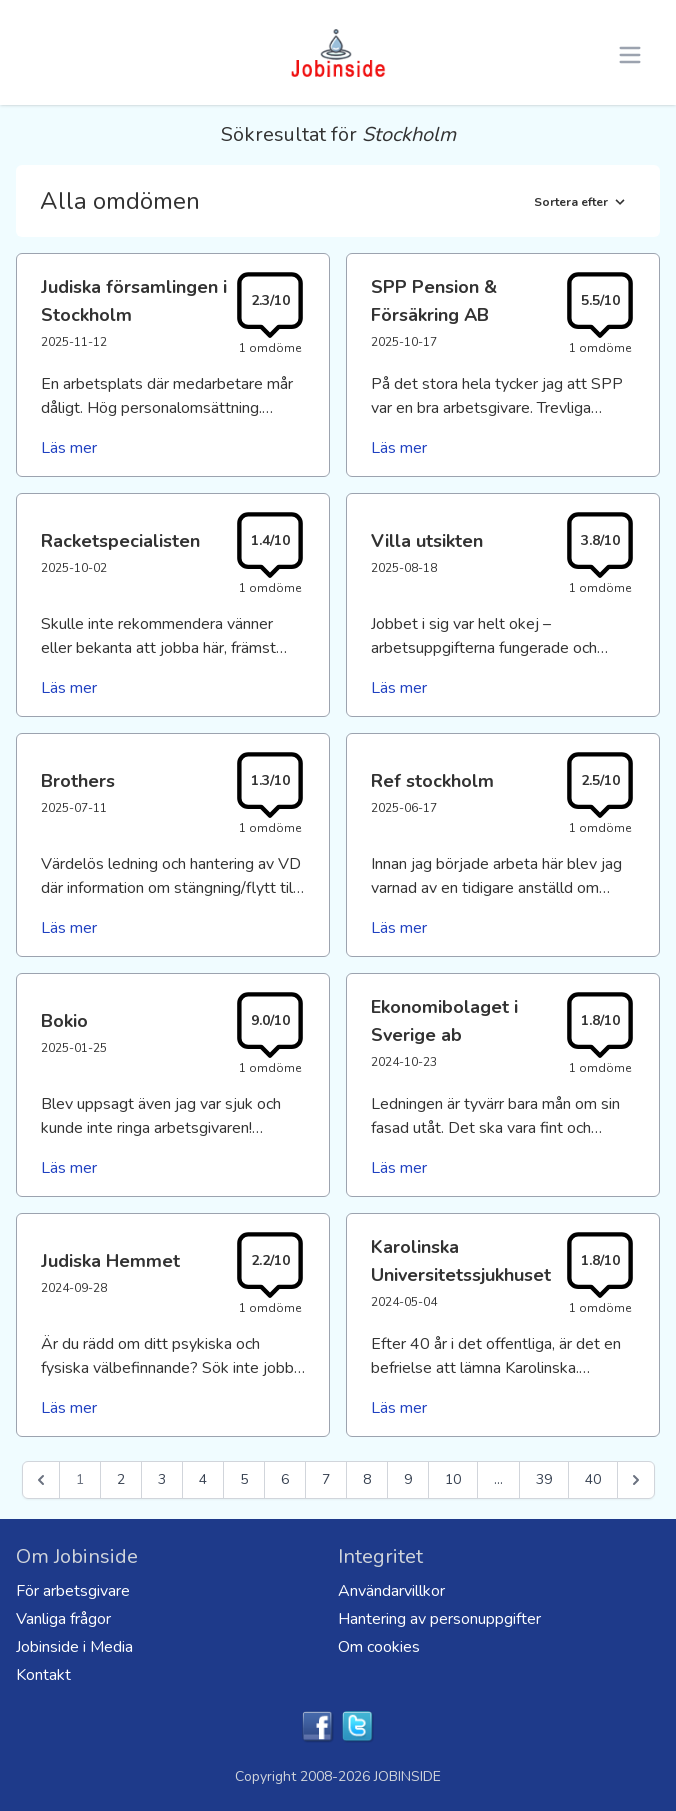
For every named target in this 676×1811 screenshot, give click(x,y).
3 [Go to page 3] (162, 1479)
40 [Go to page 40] (593, 1479)
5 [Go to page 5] (244, 1479)
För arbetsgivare (73, 1591)
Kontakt (43, 1675)
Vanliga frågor (63, 1619)
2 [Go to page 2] (121, 1479)
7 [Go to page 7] (326, 1479)
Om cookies (379, 1647)
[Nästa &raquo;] (636, 1480)
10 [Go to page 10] (453, 1479)
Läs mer (69, 448)
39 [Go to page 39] (544, 1479)
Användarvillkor (391, 1591)
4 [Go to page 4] (203, 1479)
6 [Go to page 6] (285, 1479)
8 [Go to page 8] (367, 1479)
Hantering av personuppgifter (439, 1619)
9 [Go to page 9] (408, 1479)
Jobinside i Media (74, 1647)
